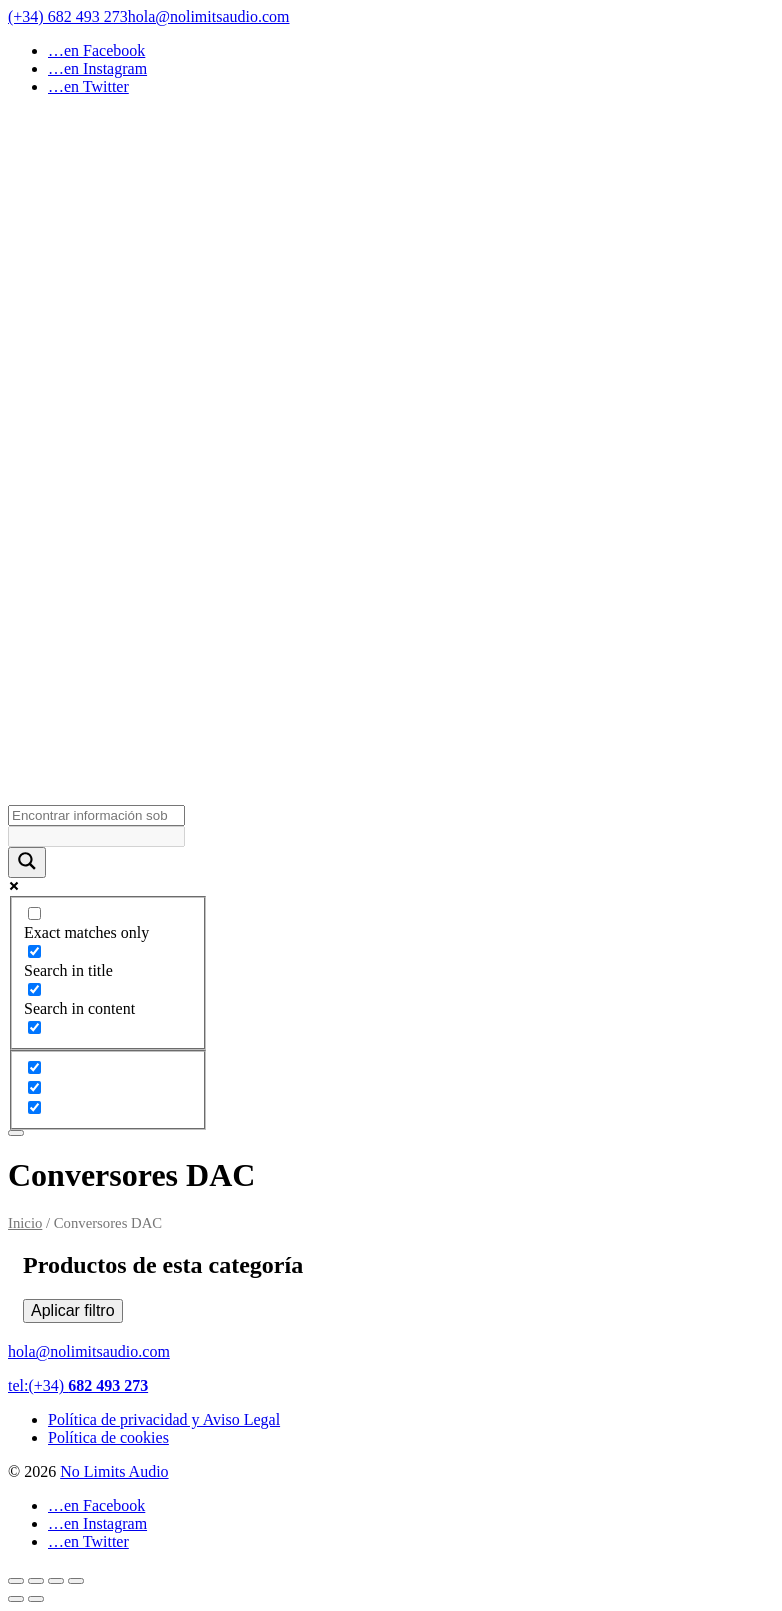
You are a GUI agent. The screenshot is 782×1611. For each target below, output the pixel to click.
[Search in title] (34, 951)
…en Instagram (97, 68)
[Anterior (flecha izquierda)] (16, 1599)
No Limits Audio (114, 1471)
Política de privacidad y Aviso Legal (164, 1419)
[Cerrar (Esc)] (76, 1581)
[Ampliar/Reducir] (16, 1581)
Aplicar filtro (73, 1310)
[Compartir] (56, 1581)
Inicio (25, 1223)
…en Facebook (96, 50)
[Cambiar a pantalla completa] (36, 1581)
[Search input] (96, 815)
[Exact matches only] (34, 913)
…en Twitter (88, 86)
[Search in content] (34, 989)
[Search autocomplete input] (96, 836)
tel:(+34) (78, 1385)
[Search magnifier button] (27, 862)
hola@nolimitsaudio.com (209, 16)
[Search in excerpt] (34, 1027)
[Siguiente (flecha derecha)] (36, 1599)
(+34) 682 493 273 (68, 16)
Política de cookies (108, 1437)
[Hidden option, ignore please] (34, 1067)
